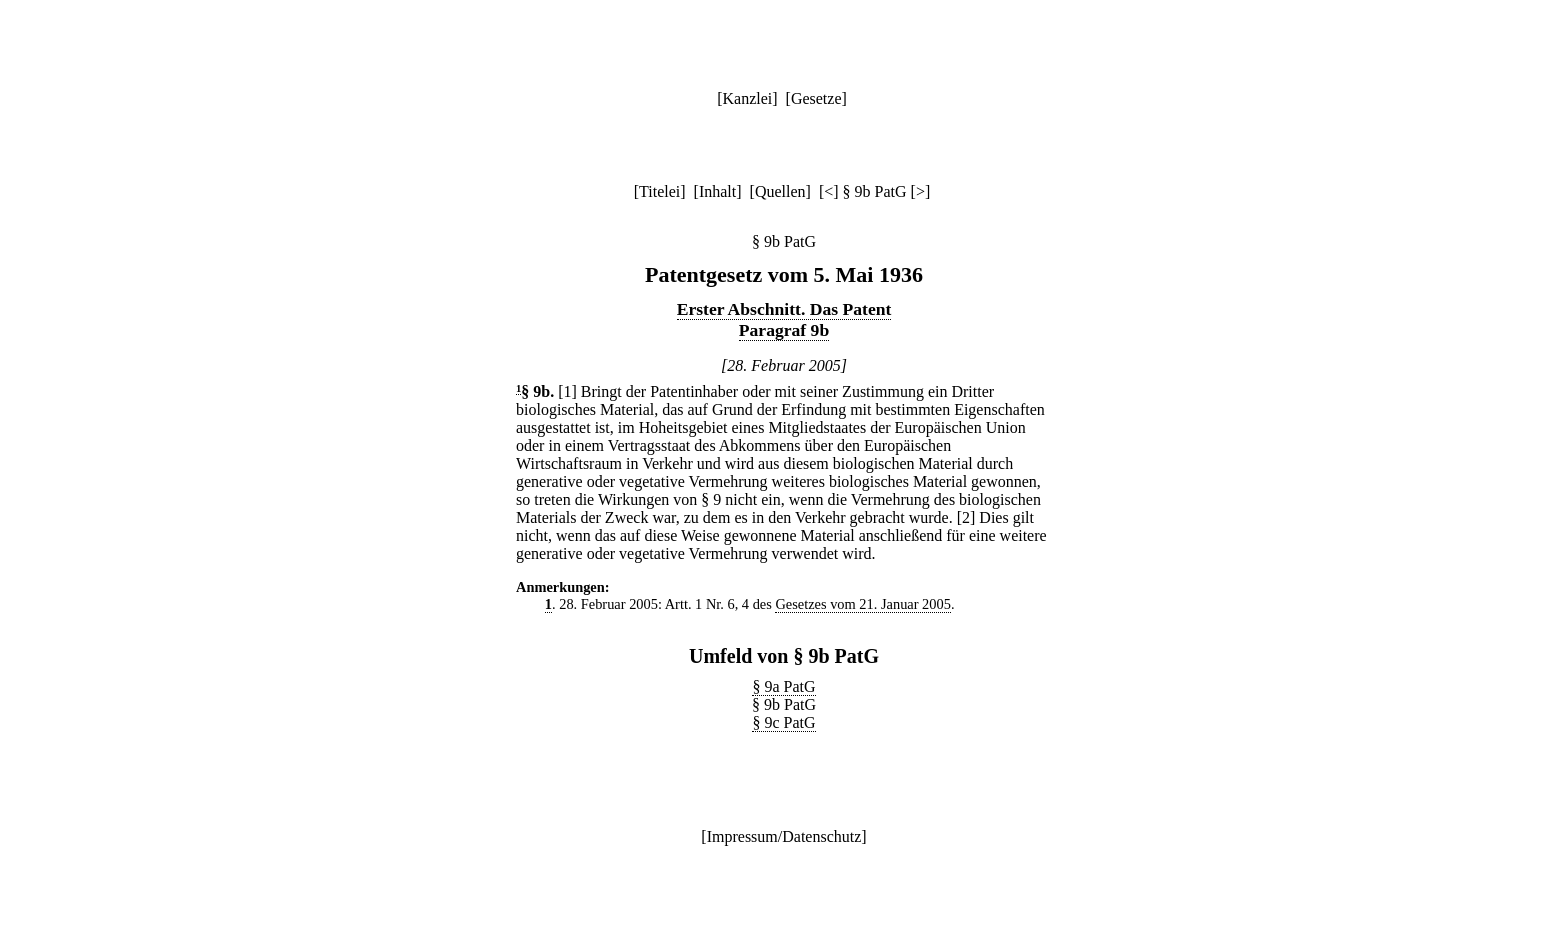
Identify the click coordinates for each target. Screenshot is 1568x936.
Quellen (780, 191)
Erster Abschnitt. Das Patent (784, 309)
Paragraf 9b (784, 330)
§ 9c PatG (783, 722)
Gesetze (816, 98)
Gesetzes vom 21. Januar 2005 (862, 604)
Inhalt (717, 191)
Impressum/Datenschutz (784, 836)
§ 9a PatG (783, 686)
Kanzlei (747, 98)
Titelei (659, 191)
